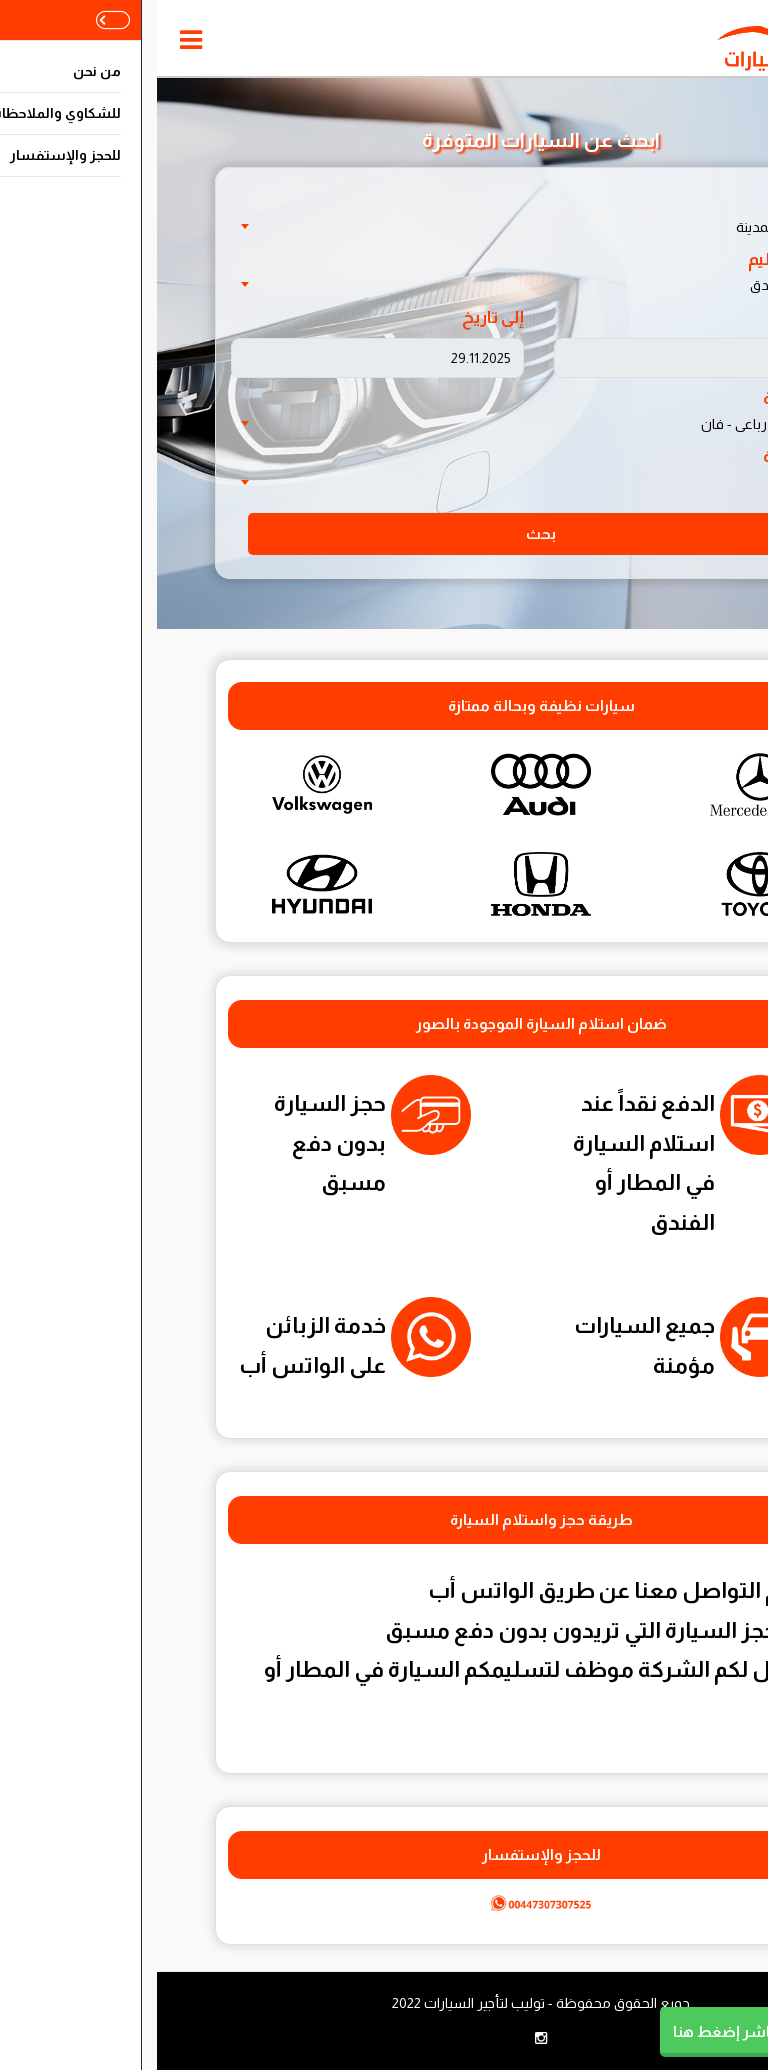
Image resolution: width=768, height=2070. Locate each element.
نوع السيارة (647, 398)
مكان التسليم (640, 259)
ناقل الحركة (647, 456)
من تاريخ (657, 317)
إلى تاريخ (336, 317)
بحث (384, 533)
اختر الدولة (651, 200)
